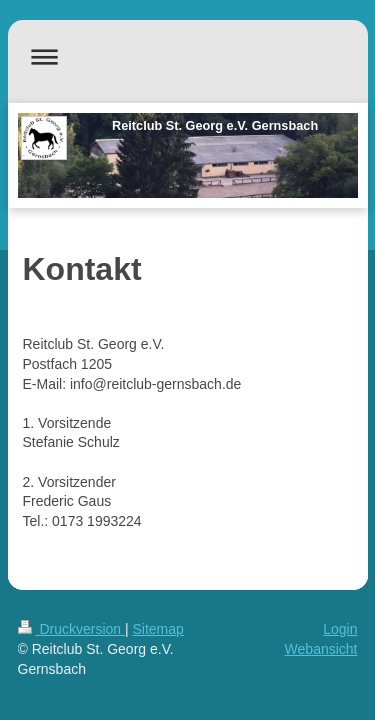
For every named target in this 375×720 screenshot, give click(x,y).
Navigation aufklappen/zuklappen (188, 56)
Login (340, 629)
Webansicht (321, 649)
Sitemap (158, 629)
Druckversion (71, 629)
